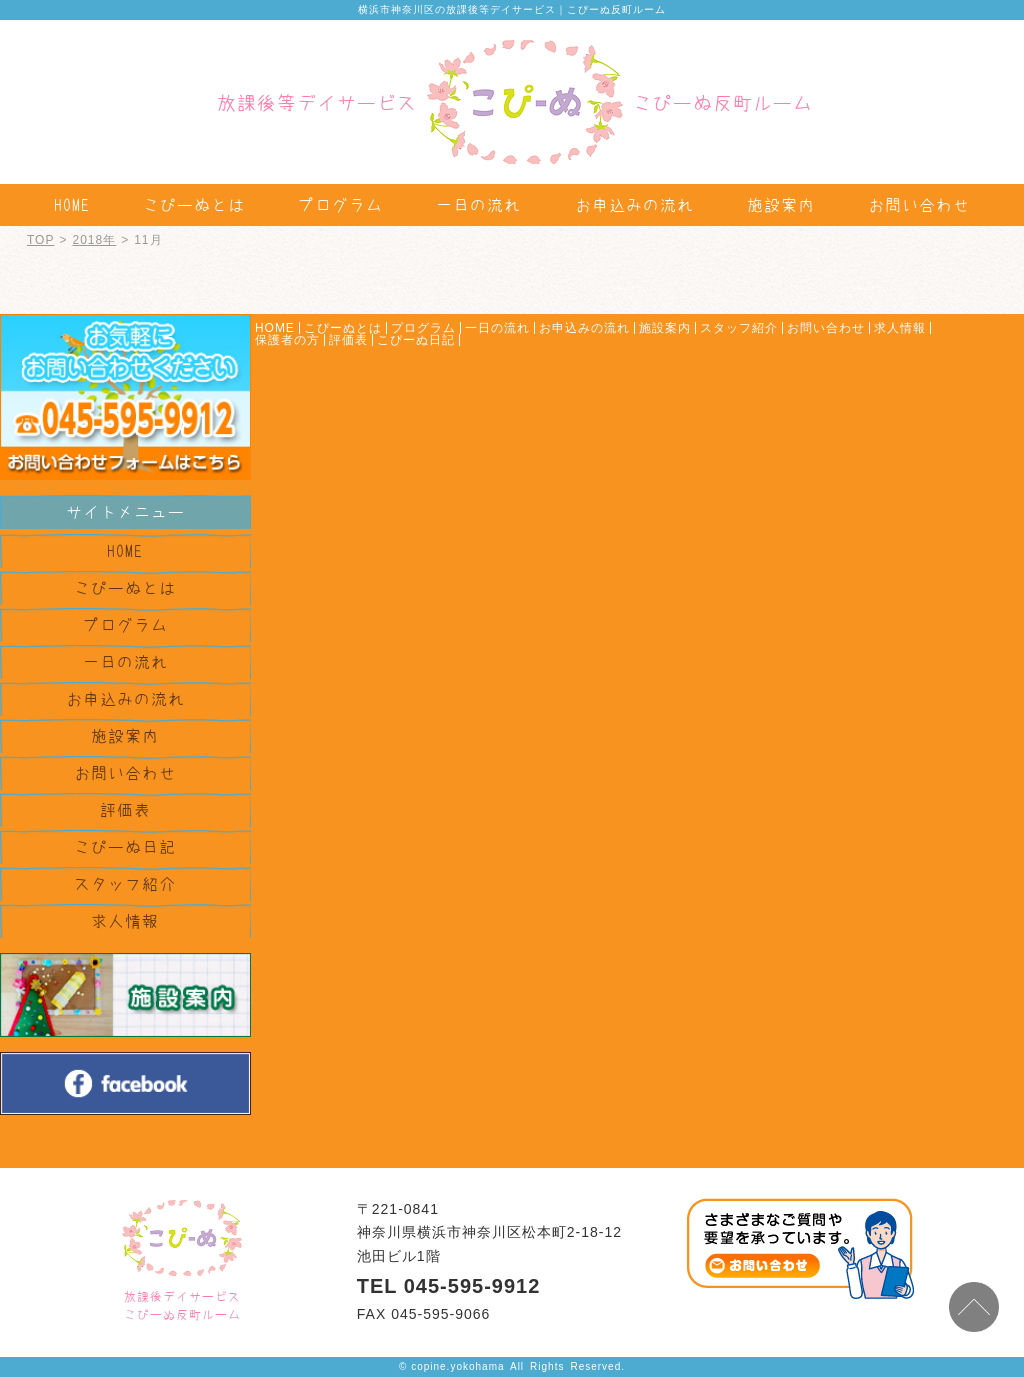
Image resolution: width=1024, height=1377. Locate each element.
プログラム (340, 205)
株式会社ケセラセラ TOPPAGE (182, 1238)
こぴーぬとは (194, 205)
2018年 (94, 240)
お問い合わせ (919, 205)
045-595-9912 (472, 1286)
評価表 (125, 810)
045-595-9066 (440, 1314)
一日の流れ (478, 205)
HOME (72, 205)
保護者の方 (287, 340)
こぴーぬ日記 (125, 847)
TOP (40, 240)
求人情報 (125, 921)
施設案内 (781, 205)
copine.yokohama (457, 1366)
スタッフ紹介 (125, 884)
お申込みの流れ (634, 205)
